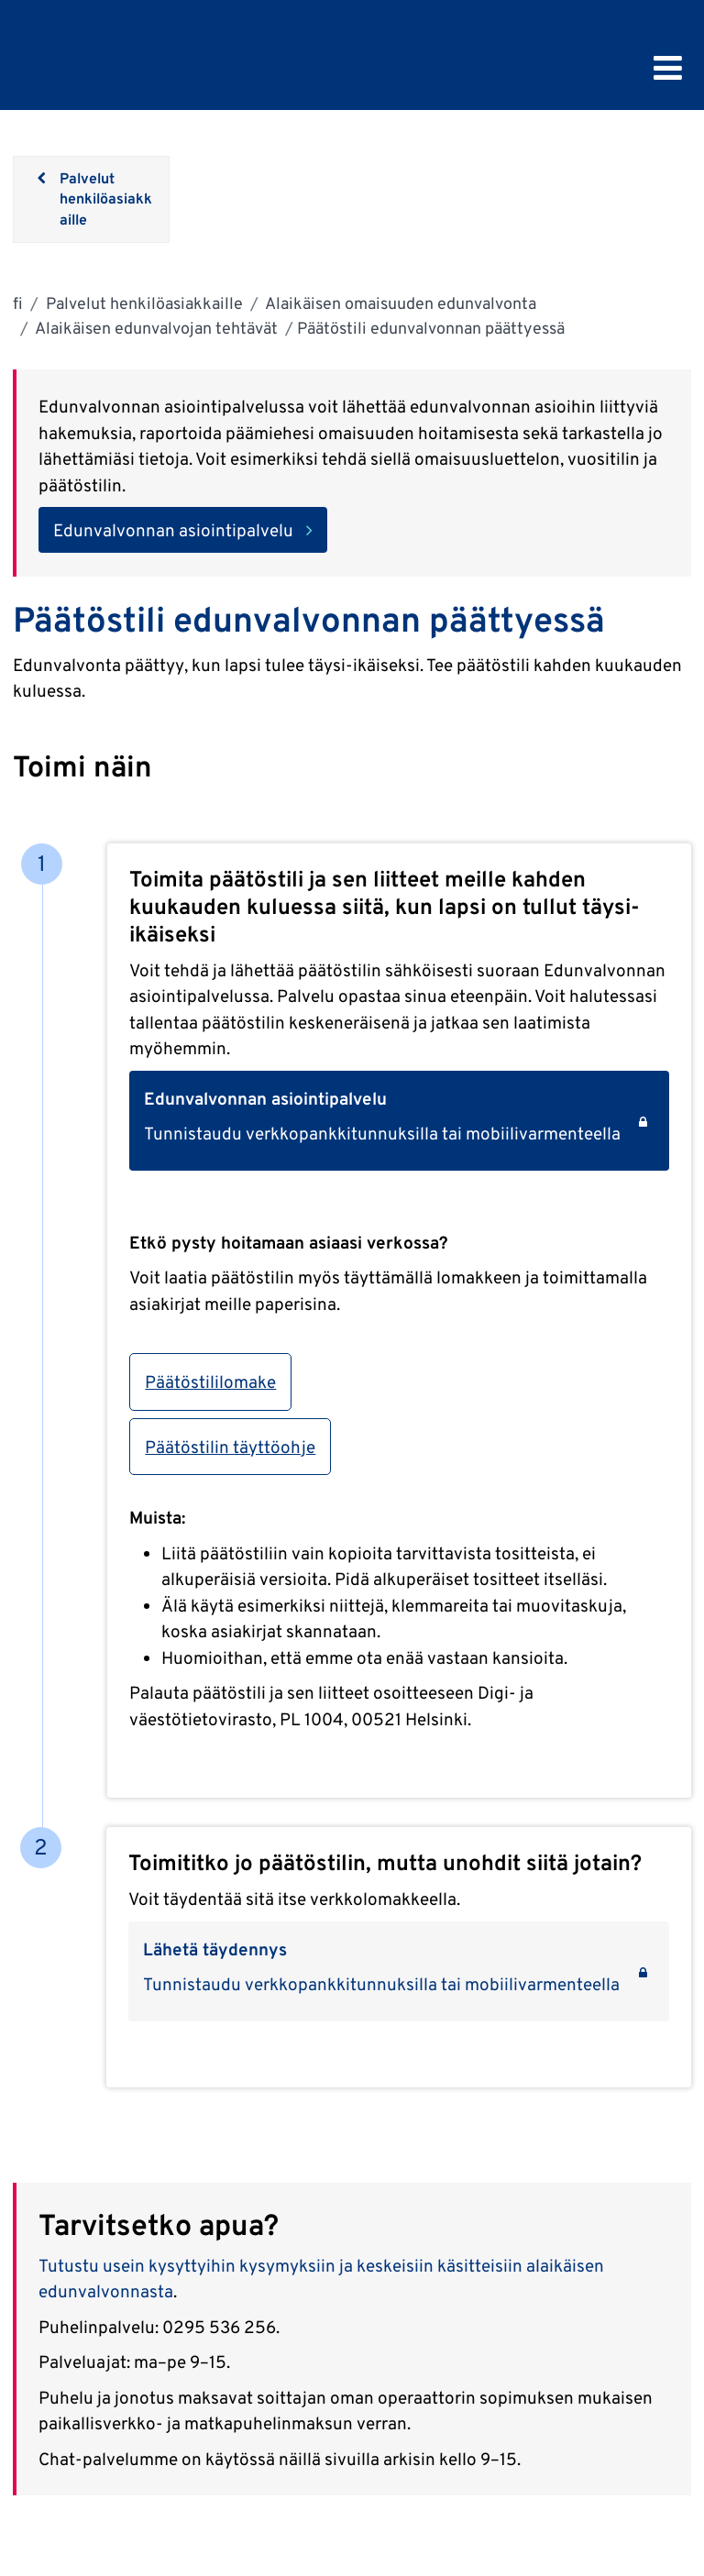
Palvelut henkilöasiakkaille (142, 303)
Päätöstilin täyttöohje (230, 1447)
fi (18, 303)
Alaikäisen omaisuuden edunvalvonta (399, 303)
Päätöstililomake (210, 1382)
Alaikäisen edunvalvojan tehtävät (155, 327)
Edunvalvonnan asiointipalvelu (173, 530)
